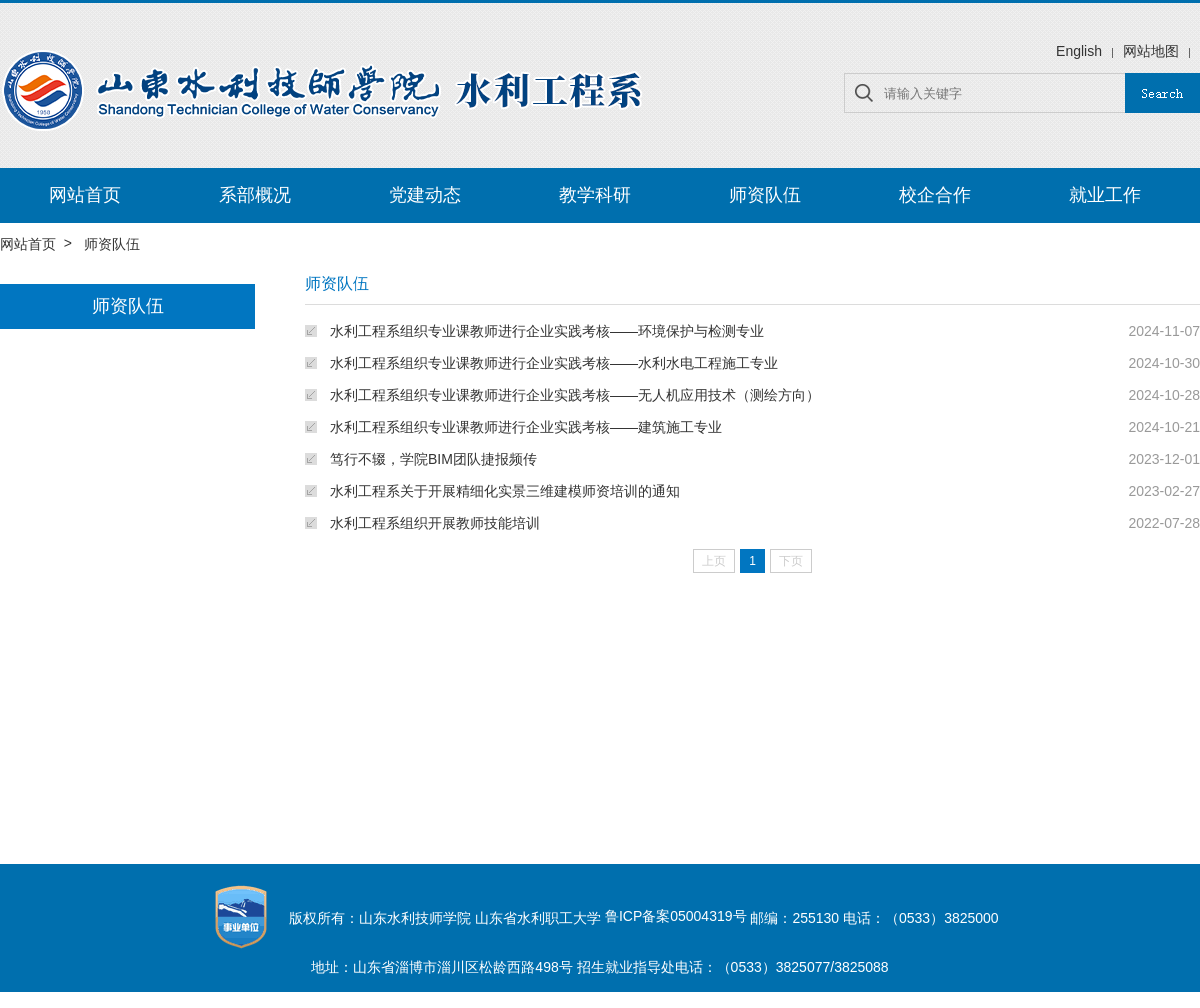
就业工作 (1105, 195)
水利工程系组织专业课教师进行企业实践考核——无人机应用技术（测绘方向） (575, 395)
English (1079, 51)
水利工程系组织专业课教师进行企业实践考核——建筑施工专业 (526, 427)
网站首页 (85, 195)
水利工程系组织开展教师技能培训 (435, 523)
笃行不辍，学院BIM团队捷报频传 (433, 459)
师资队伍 (765, 195)
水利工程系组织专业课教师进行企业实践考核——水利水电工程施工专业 (554, 363)
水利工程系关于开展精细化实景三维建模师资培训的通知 (505, 491)
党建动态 (425, 195)
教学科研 (595, 195)
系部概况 (255, 195)
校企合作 (935, 195)
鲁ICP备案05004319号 (676, 916)
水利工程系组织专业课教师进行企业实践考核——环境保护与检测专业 (547, 331)
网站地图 (1151, 51)
